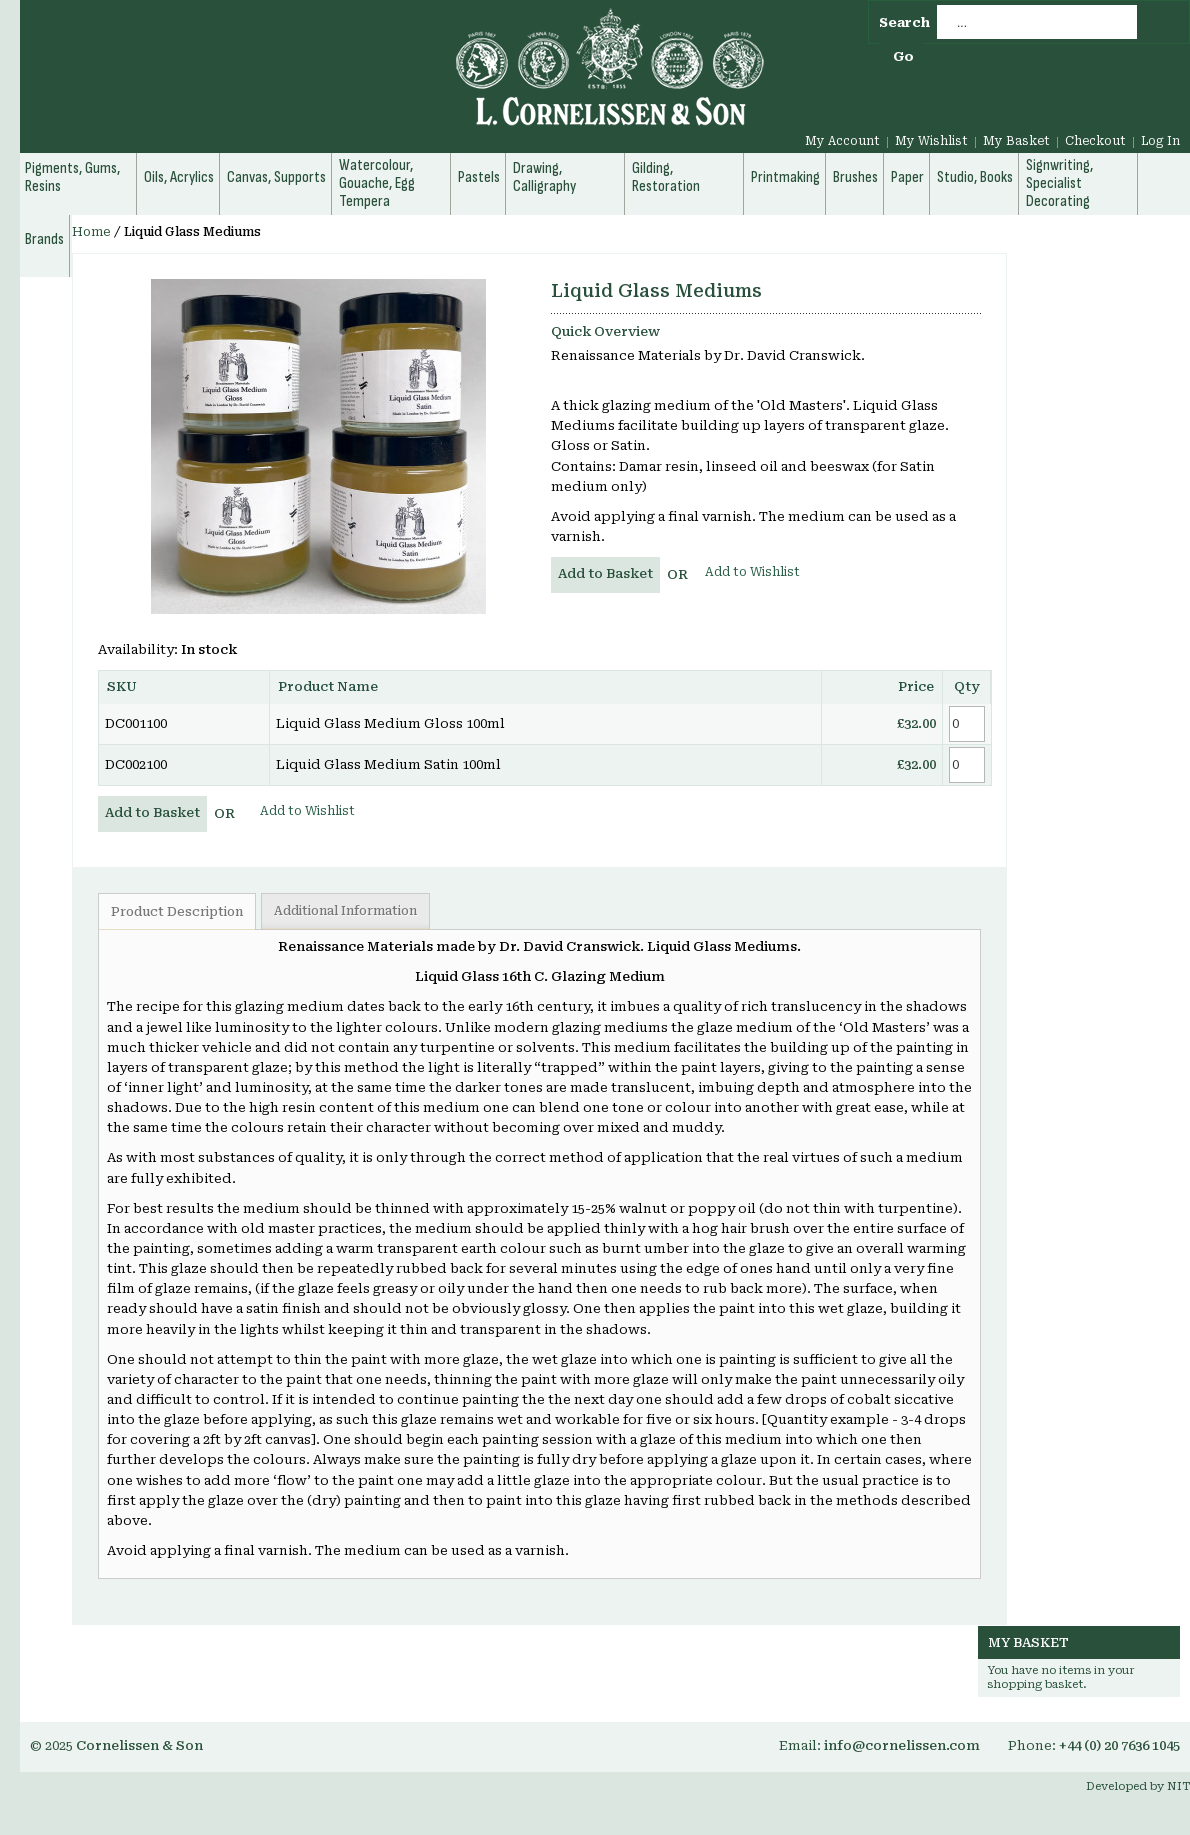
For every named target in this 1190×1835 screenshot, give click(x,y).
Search (904, 22)
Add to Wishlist (752, 572)
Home (91, 232)
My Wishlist (931, 141)
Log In (1160, 141)
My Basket (1016, 141)
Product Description (177, 912)
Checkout (1095, 141)
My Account (842, 141)
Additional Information (345, 911)
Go (903, 56)
